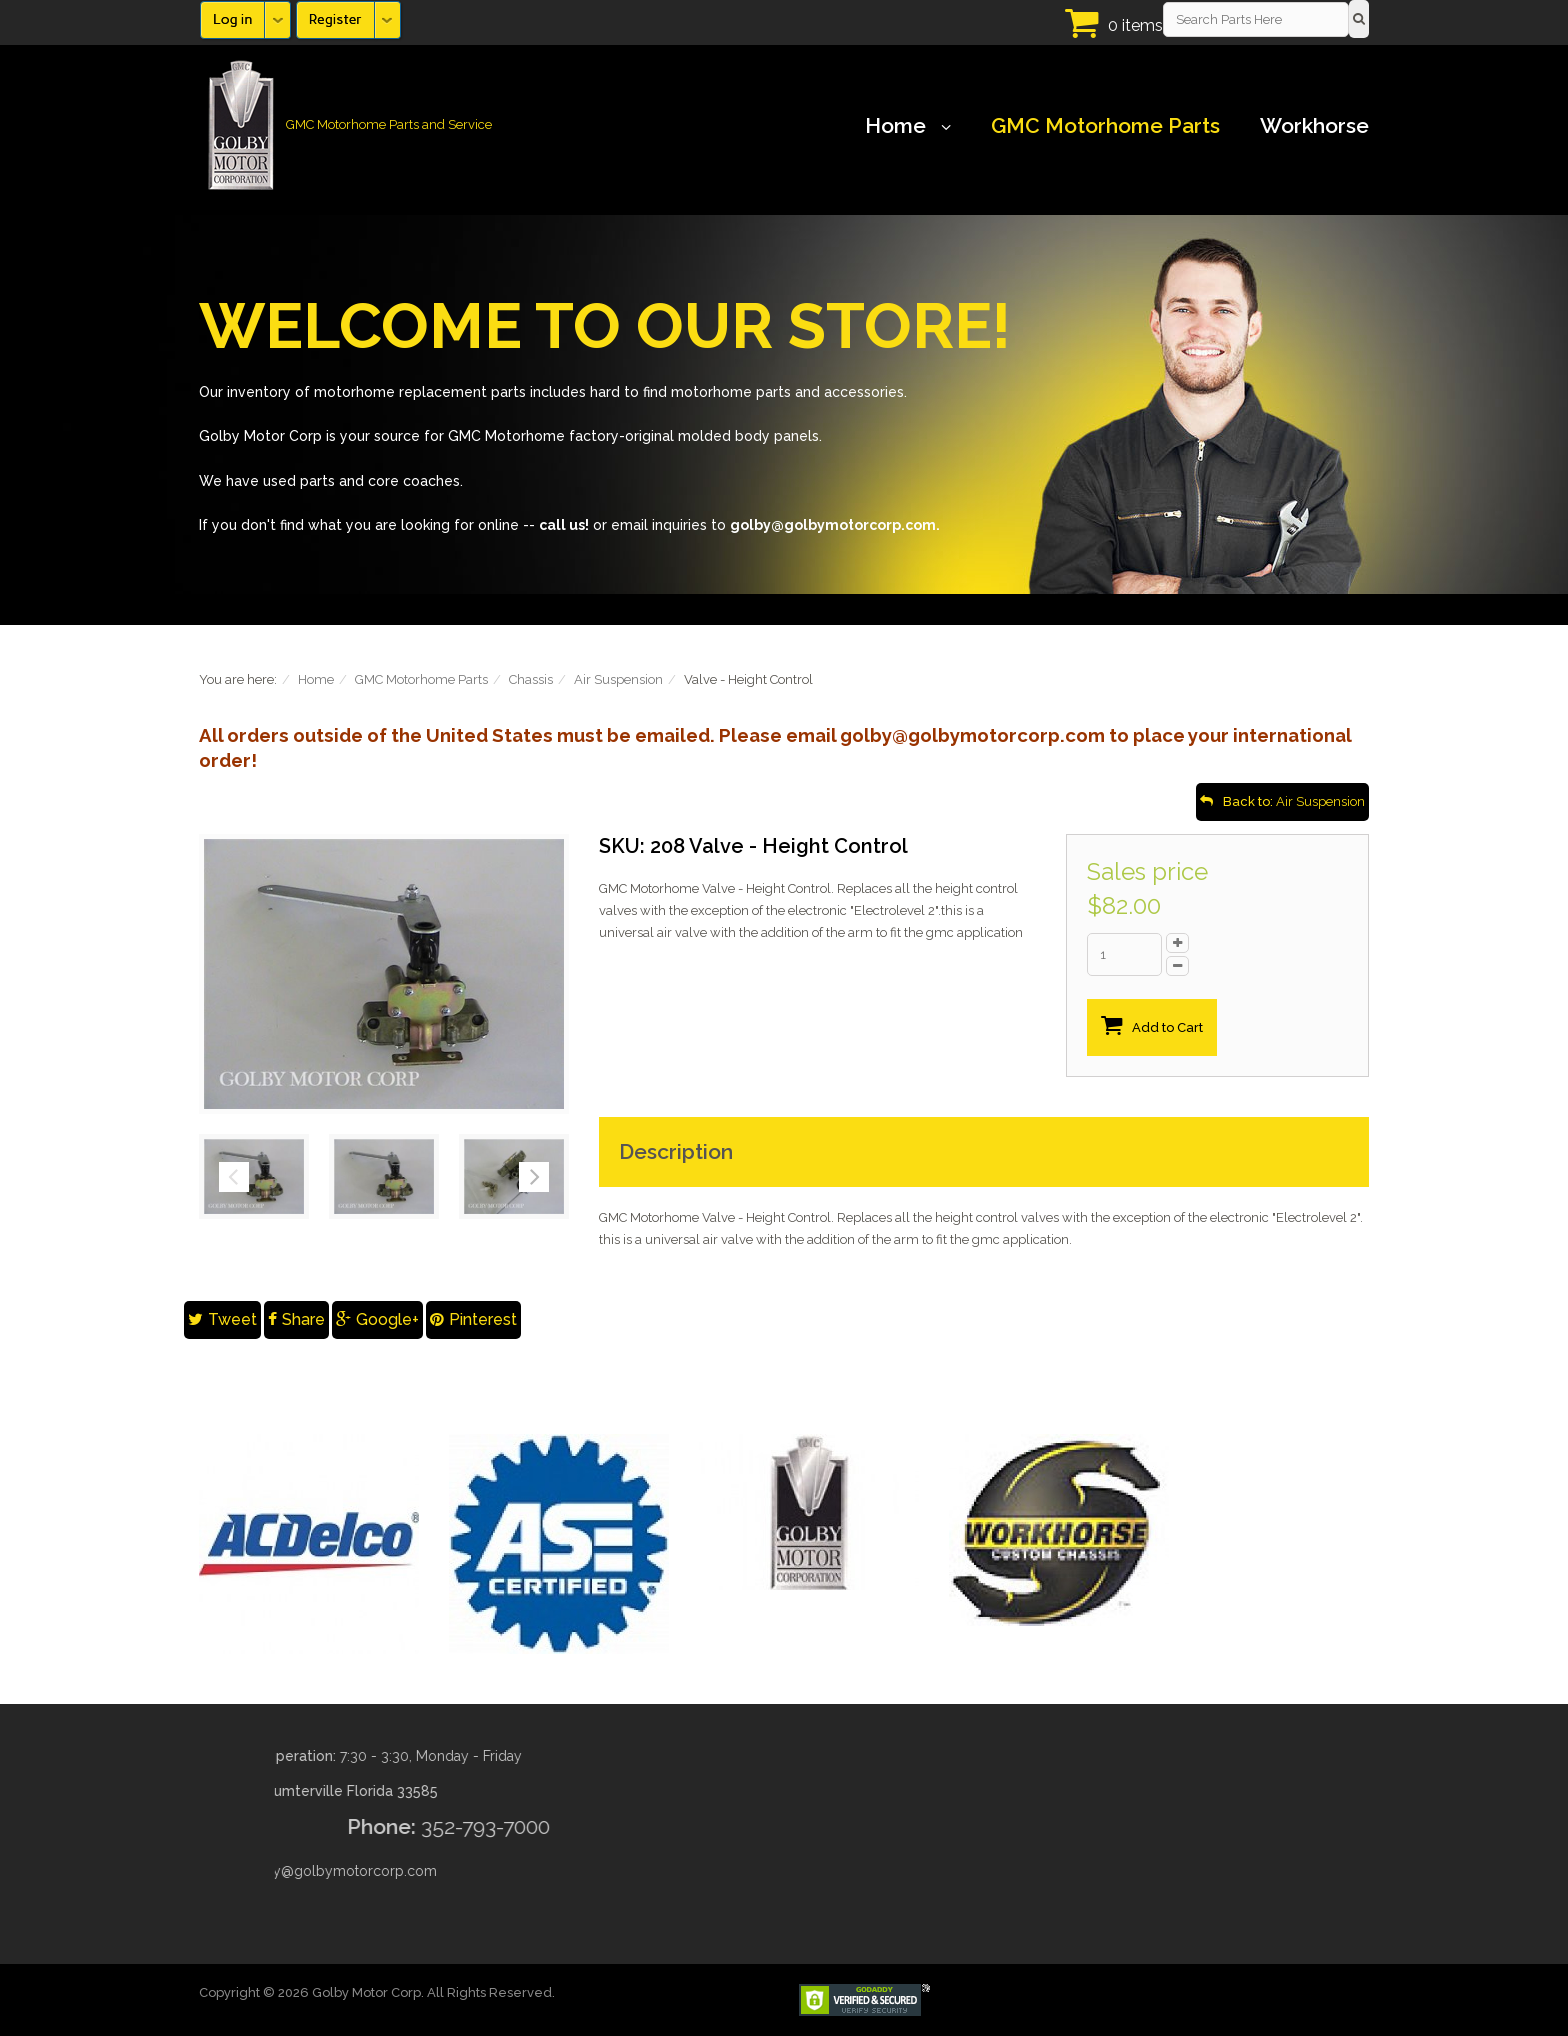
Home (908, 126)
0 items (1135, 25)
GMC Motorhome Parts (1105, 126)
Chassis (531, 679)
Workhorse (1314, 126)
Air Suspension (618, 679)
